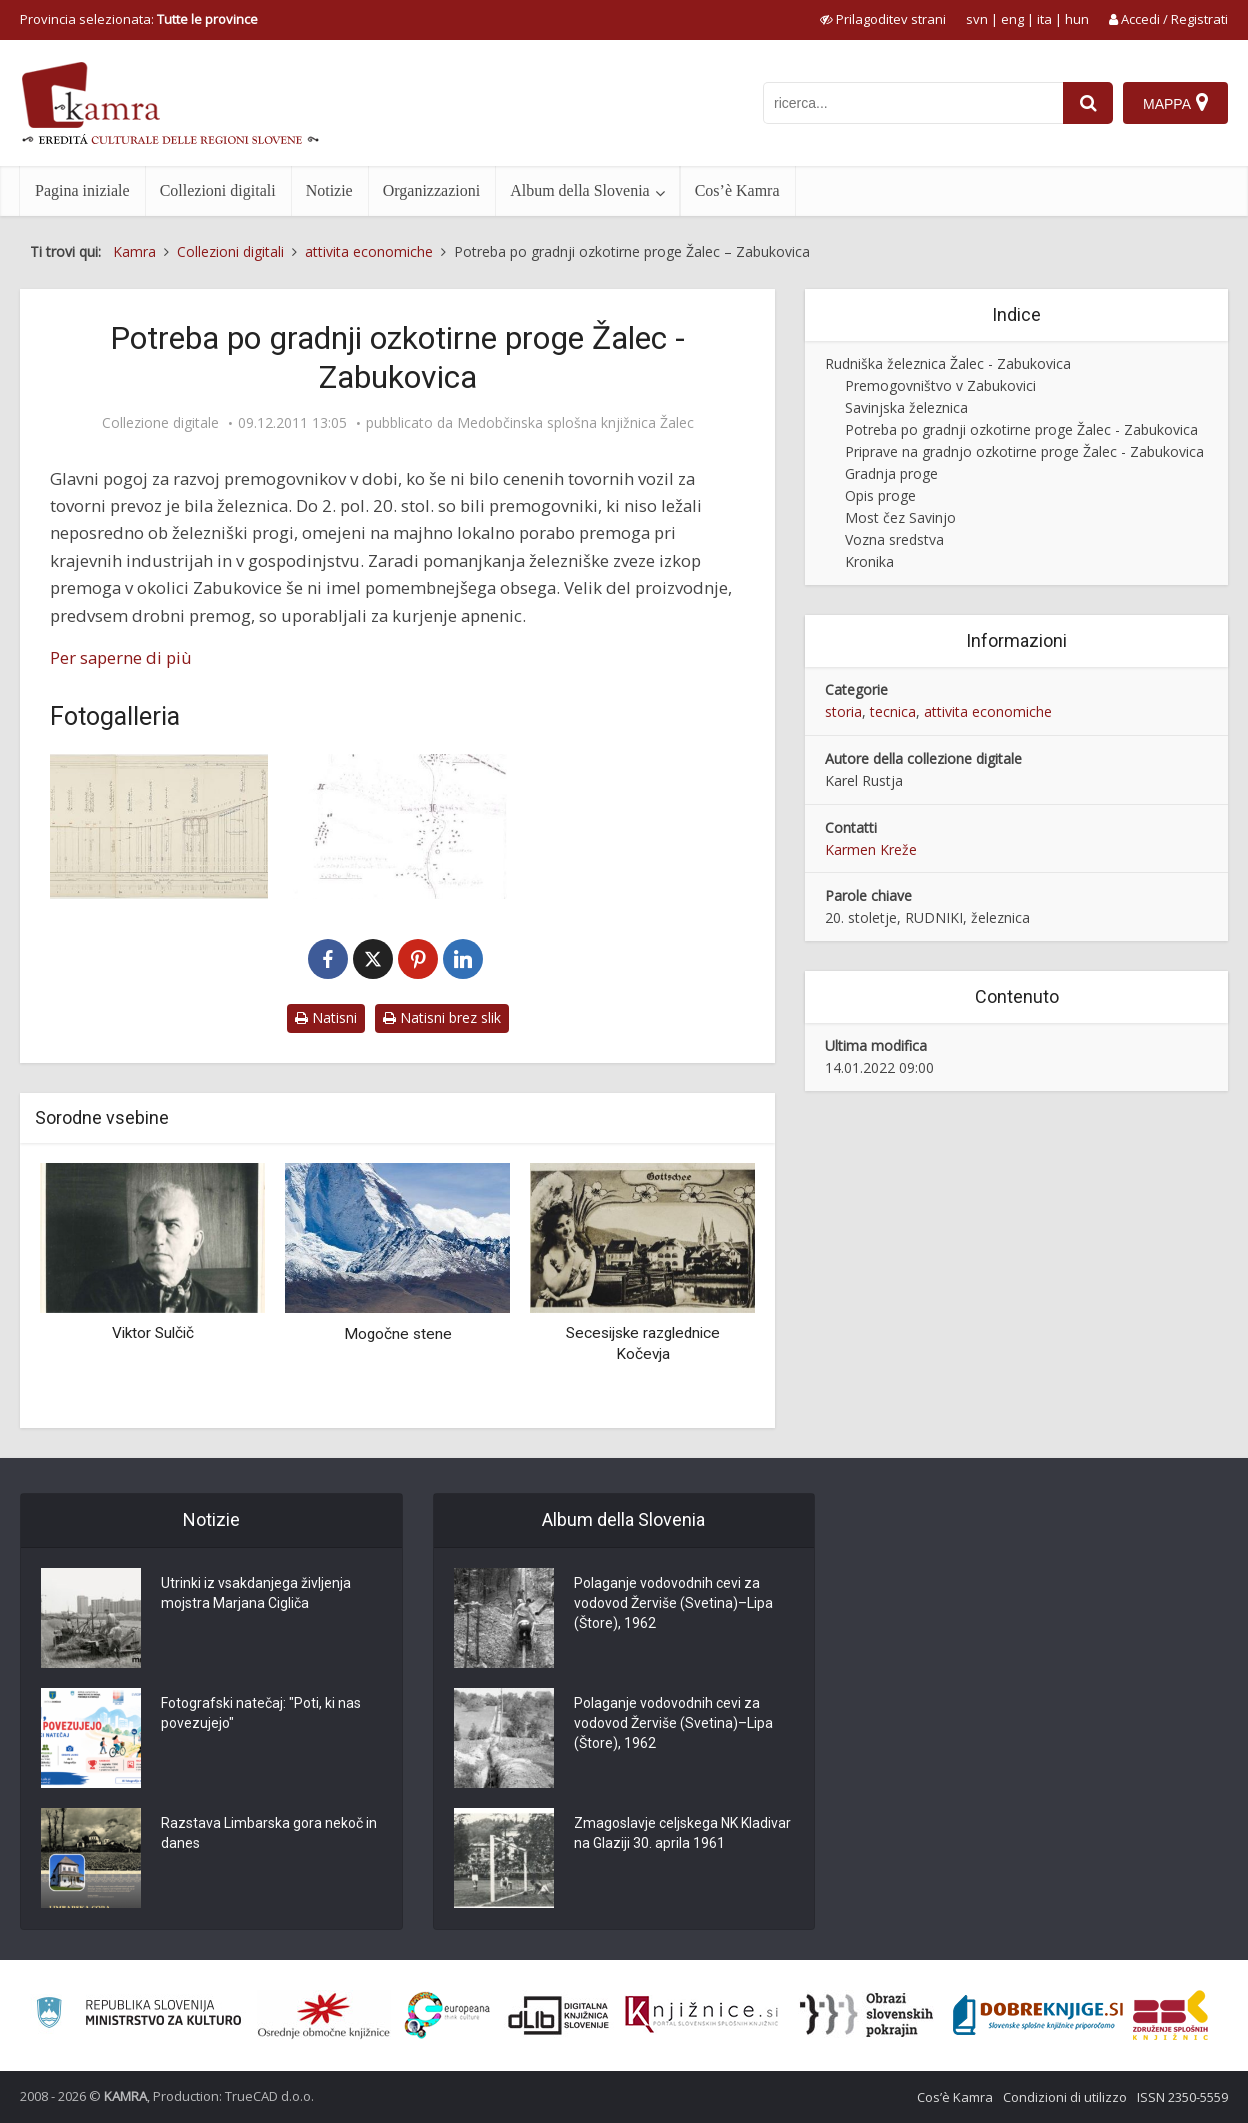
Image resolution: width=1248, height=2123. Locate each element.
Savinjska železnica (906, 407)
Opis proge (880, 495)
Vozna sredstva (894, 539)
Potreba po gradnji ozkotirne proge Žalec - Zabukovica (1021, 429)
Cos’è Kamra (737, 190)
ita (1044, 19)
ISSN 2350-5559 (1182, 2097)
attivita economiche (988, 711)
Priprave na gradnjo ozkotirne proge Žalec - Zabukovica (1024, 451)
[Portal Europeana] (447, 2015)
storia (843, 711)
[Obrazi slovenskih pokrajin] (866, 2015)
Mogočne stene (398, 1334)
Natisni (326, 1017)
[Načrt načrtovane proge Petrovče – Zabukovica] (397, 826)
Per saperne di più (121, 657)
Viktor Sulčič (153, 1333)
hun (1077, 19)
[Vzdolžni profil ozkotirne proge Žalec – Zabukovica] (159, 826)
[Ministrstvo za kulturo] (138, 2015)
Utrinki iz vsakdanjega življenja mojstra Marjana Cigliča (256, 1593)
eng (1012, 19)
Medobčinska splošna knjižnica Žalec (575, 423)
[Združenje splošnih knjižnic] (1170, 2015)
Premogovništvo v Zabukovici (940, 385)
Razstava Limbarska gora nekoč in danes (269, 1833)
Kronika (869, 561)
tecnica (893, 711)
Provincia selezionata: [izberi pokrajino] (139, 19)
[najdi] (1088, 103)
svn (977, 19)
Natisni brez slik (442, 1017)
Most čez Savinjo (900, 517)
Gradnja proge (891, 473)
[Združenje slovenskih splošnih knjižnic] (701, 2015)
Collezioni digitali (218, 190)
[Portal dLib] (559, 2015)
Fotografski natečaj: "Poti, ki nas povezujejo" (261, 1713)
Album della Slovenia (580, 190)
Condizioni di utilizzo (1065, 2097)
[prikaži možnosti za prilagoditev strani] (883, 19)
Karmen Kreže (871, 849)
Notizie (329, 190)
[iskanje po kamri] (913, 103)
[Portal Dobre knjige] (1038, 2015)
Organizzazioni (431, 190)
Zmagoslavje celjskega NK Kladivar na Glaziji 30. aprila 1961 (682, 1833)
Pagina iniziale (82, 190)
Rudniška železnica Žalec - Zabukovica (948, 363)
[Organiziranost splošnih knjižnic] (324, 2015)
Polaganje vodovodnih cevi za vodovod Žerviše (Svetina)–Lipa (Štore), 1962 (673, 1603)
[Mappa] (1175, 103)
